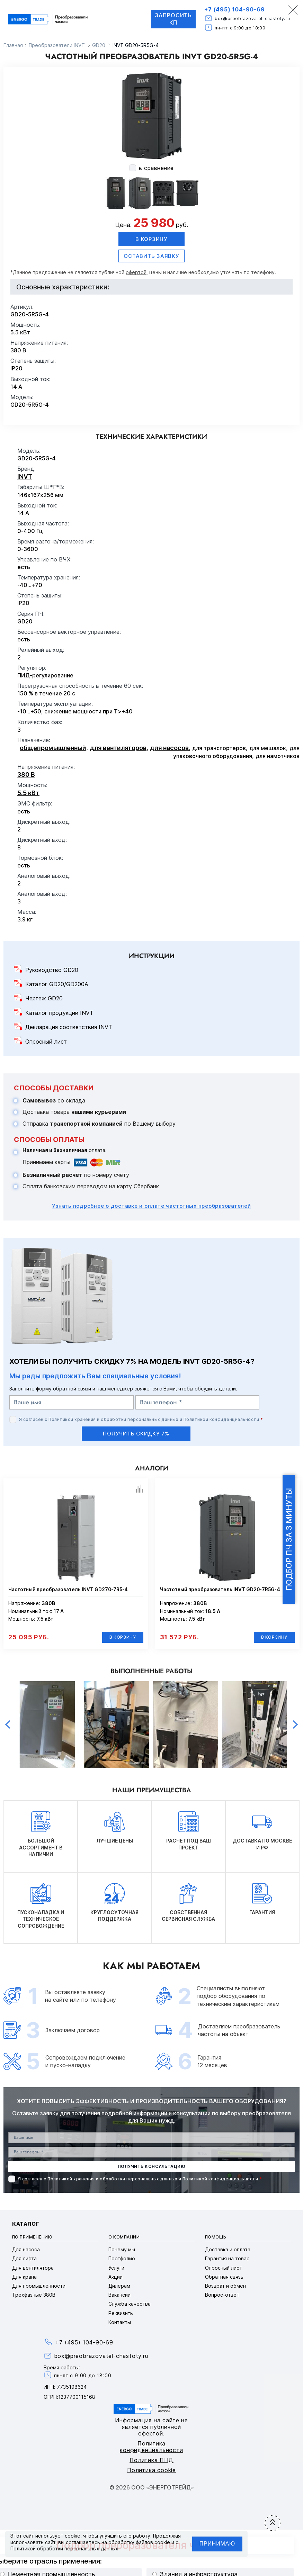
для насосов (169, 747)
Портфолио (121, 2259)
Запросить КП (172, 19)
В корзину (151, 239)
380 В (26, 774)
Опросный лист (46, 1041)
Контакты (119, 2322)
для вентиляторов (118, 747)
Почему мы (121, 2250)
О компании (124, 2237)
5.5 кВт (28, 792)
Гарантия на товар (227, 2259)
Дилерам (119, 2286)
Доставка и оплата (227, 2250)
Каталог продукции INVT (59, 1012)
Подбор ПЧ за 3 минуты (288, 1539)
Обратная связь (224, 2277)
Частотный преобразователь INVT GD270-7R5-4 (68, 1589)
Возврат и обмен (225, 2286)
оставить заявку (151, 256)
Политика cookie (151, 2470)
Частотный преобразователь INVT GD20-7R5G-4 (220, 1589)
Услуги (116, 2268)
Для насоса (26, 2250)
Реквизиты (121, 2313)
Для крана (24, 2277)
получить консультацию (151, 2166)
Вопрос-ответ (222, 2295)
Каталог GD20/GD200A (56, 984)
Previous (7, 1725)
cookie (72, 2536)
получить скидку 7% (136, 1433)
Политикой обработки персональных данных (64, 2548)
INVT (24, 476)
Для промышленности (38, 2286)
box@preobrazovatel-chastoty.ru (251, 18)
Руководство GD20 (51, 969)
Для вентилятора (33, 2268)
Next (295, 1725)
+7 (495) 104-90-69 (234, 9)
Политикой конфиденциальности (221, 1419)
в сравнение (156, 167)
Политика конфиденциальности (151, 2446)
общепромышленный (53, 747)
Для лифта (24, 2259)
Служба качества (129, 2304)
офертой (136, 272)
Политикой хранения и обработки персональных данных (113, 1419)
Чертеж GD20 (44, 998)
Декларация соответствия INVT (68, 1027)
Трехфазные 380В (33, 2295)
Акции (115, 2277)
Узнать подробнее (151, 1206)
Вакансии (119, 2295)
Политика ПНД (151, 2460)
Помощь (215, 2237)
